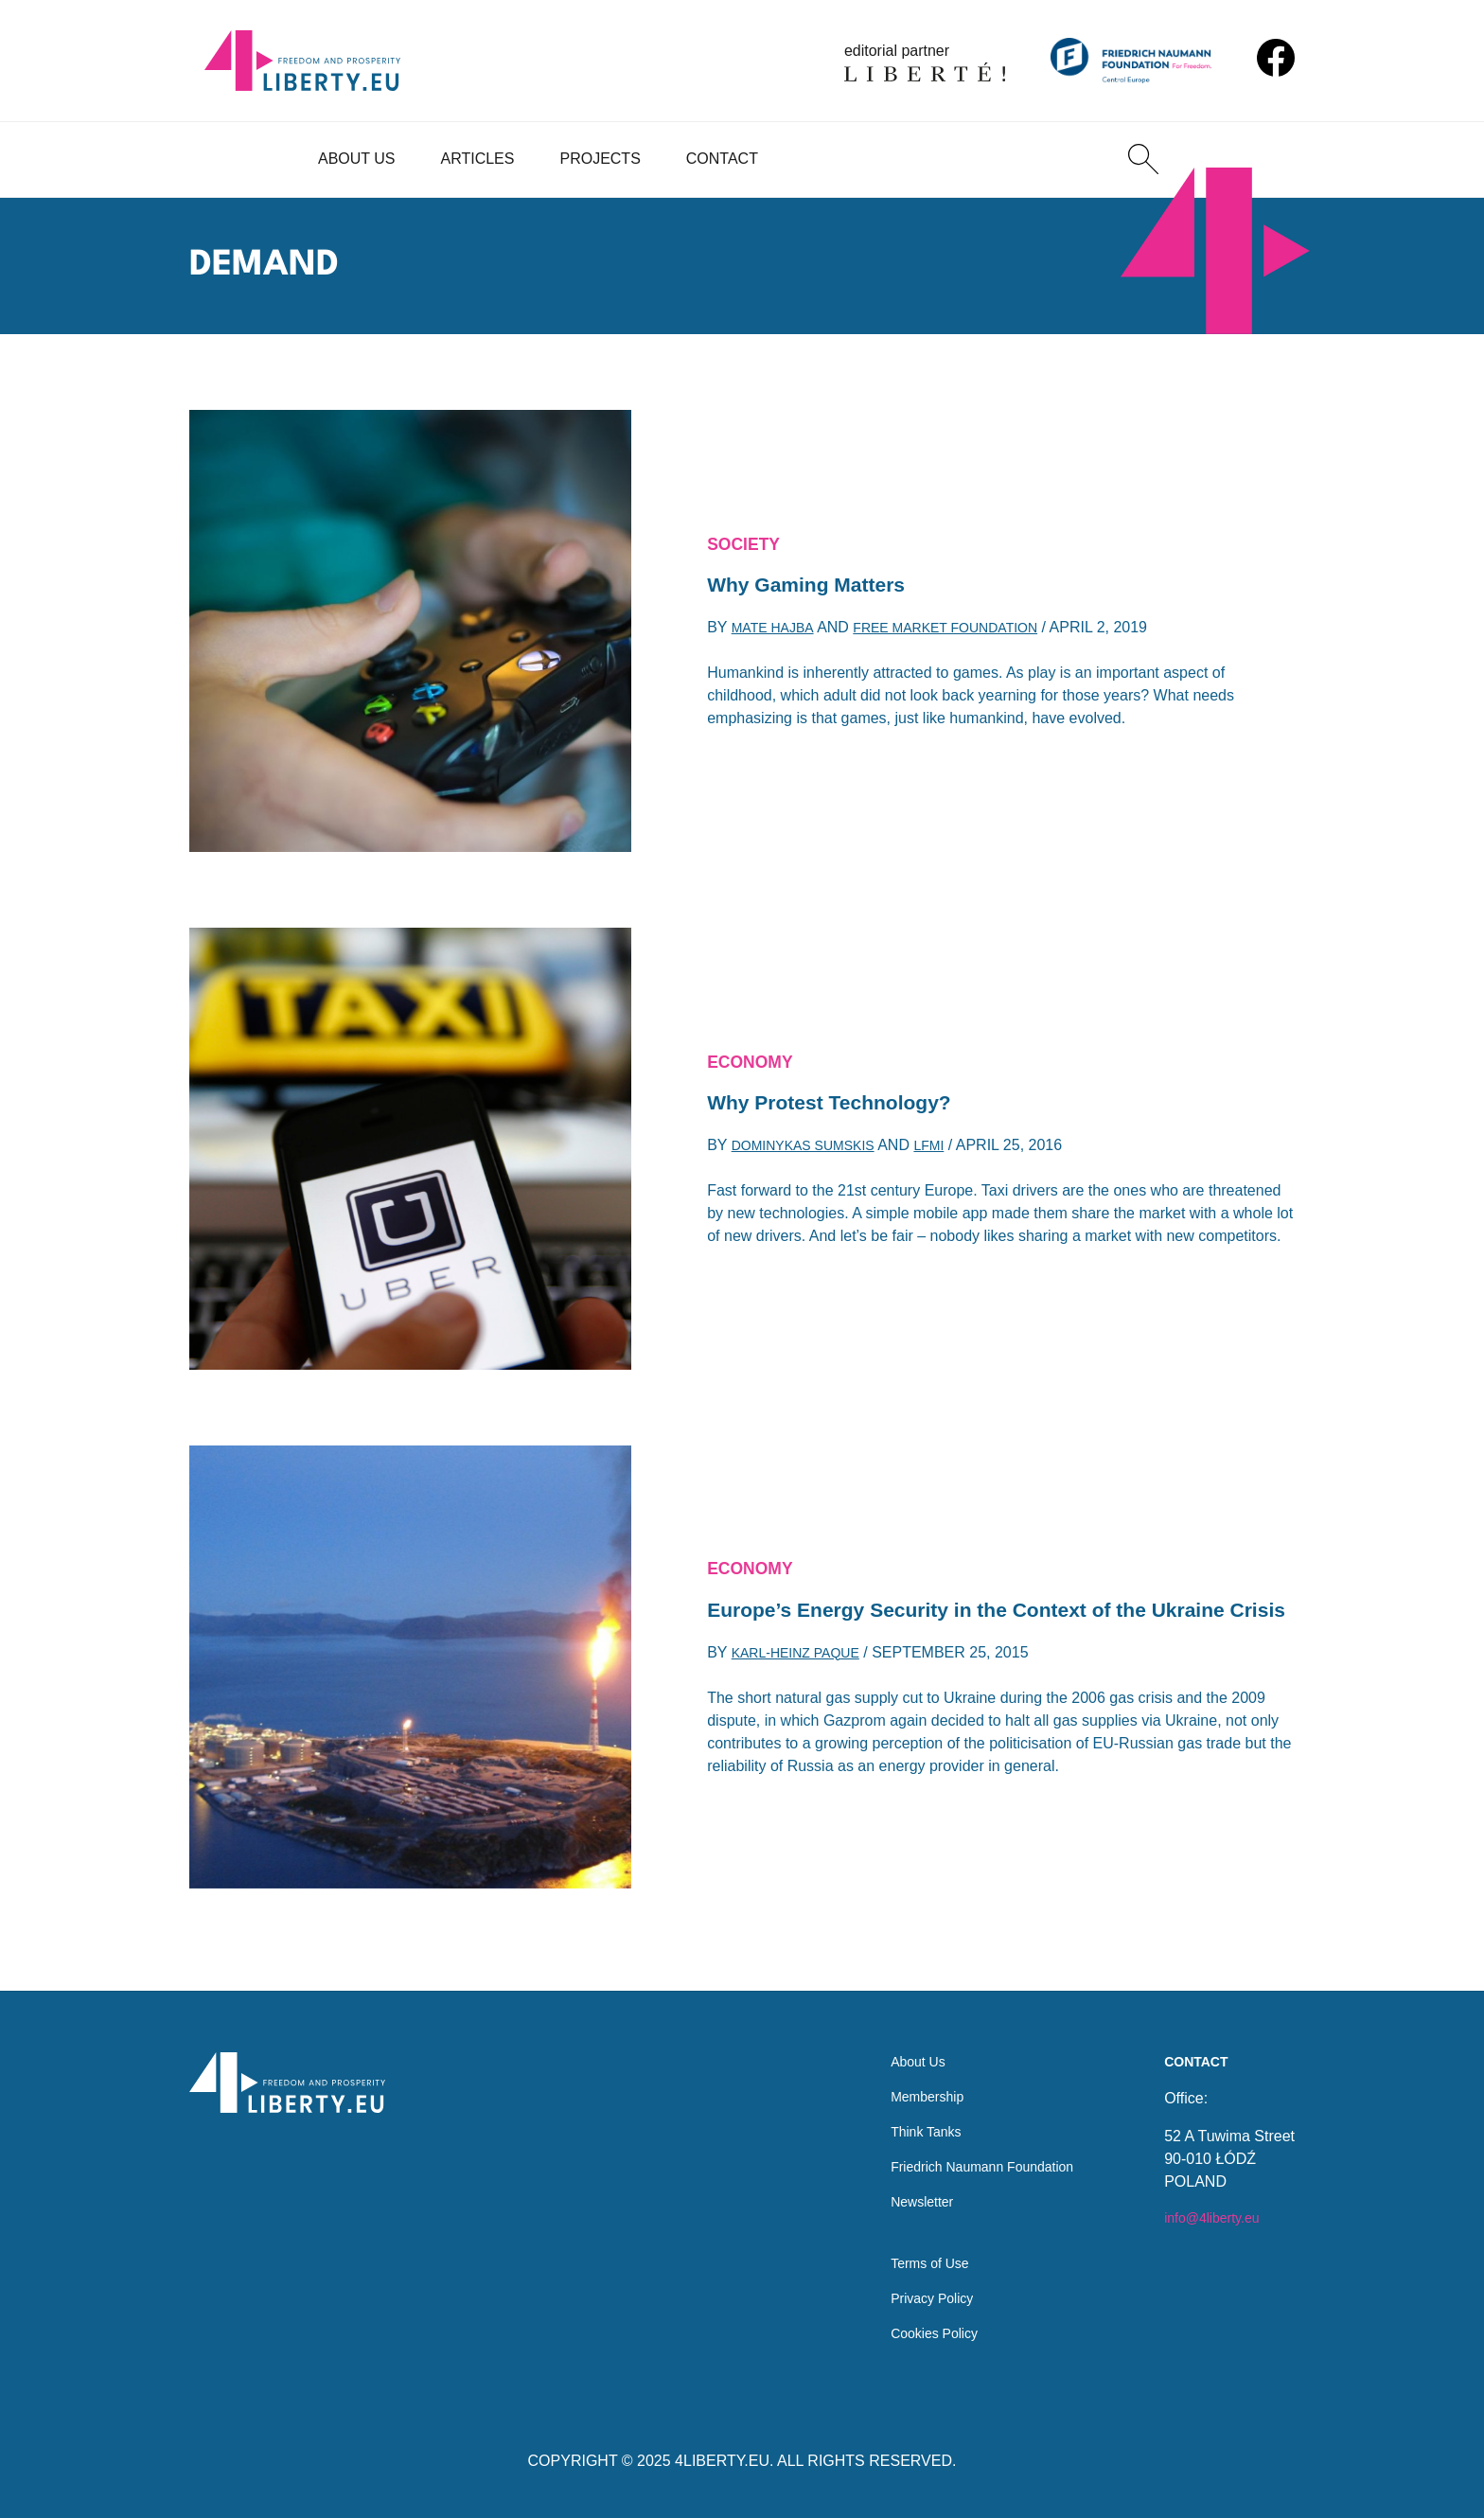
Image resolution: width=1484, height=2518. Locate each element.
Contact (722, 159)
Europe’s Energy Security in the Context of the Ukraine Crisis (958, 1610)
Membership (906, 2074)
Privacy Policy (912, 2294)
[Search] (1143, 159)
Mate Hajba (778, 634)
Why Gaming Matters (820, 586)
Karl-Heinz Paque (804, 1675)
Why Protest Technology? (846, 1104)
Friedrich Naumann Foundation (969, 2150)
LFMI (951, 1152)
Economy (755, 1058)
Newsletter (901, 2188)
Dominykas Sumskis (813, 1152)
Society (748, 540)
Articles (478, 159)
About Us (357, 159)
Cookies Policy (914, 2332)
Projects (599, 159)
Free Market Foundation (969, 634)
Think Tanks (905, 2112)
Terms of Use (909, 2256)
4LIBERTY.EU (722, 2461)
